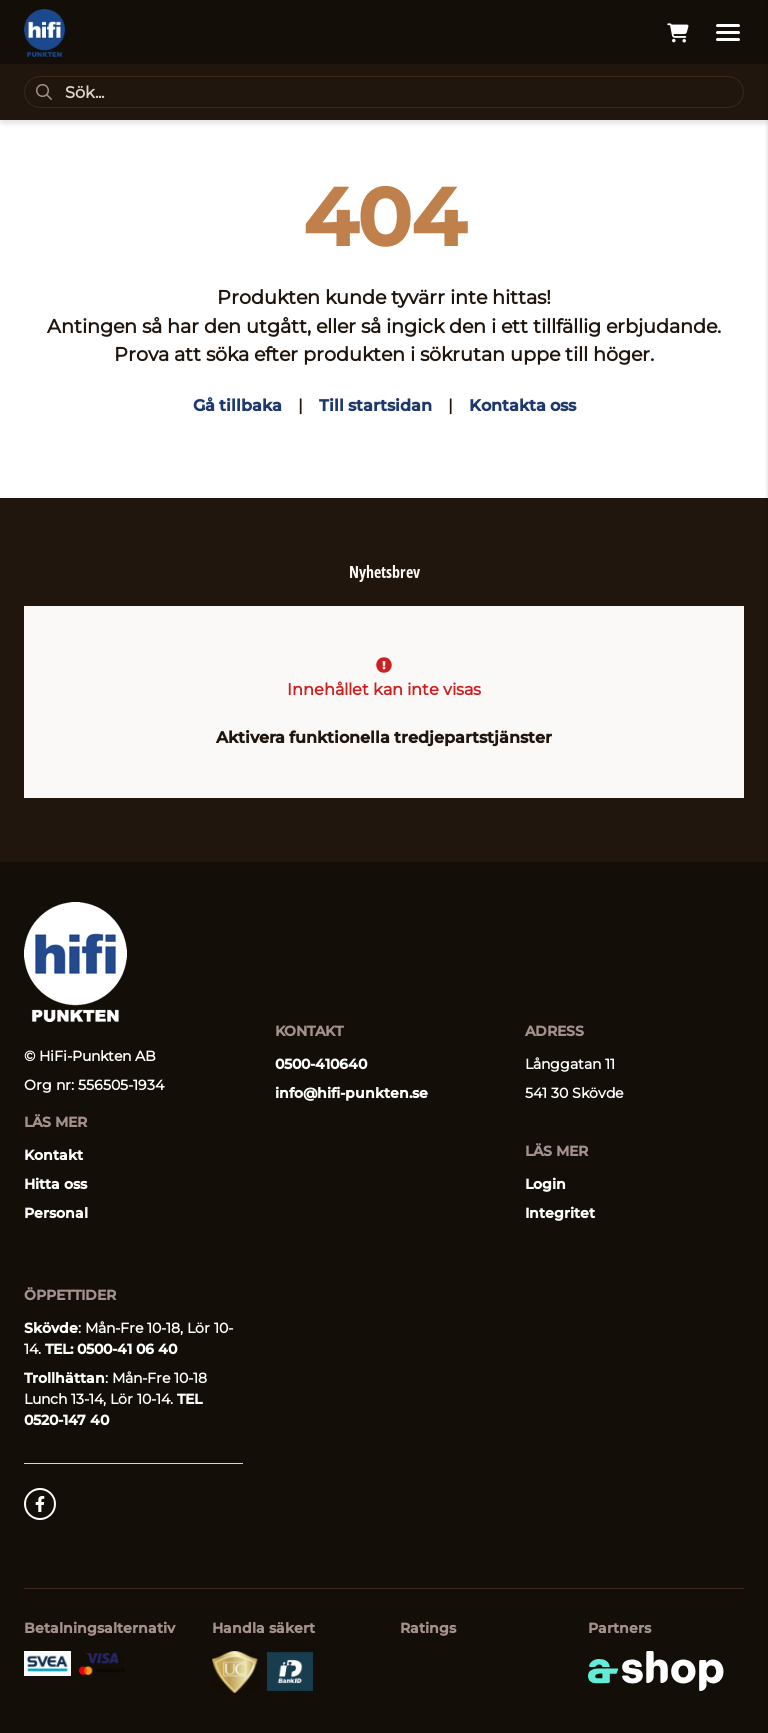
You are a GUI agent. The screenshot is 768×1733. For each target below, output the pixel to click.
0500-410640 (321, 1064)
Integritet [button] (560, 1213)
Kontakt (53, 1155)
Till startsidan (375, 405)
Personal (56, 1213)
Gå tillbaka (237, 405)
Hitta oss (55, 1184)
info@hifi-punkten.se (351, 1093)
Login (545, 1184)
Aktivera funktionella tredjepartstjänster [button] (384, 737)
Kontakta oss (522, 405)
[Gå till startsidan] (44, 33)
